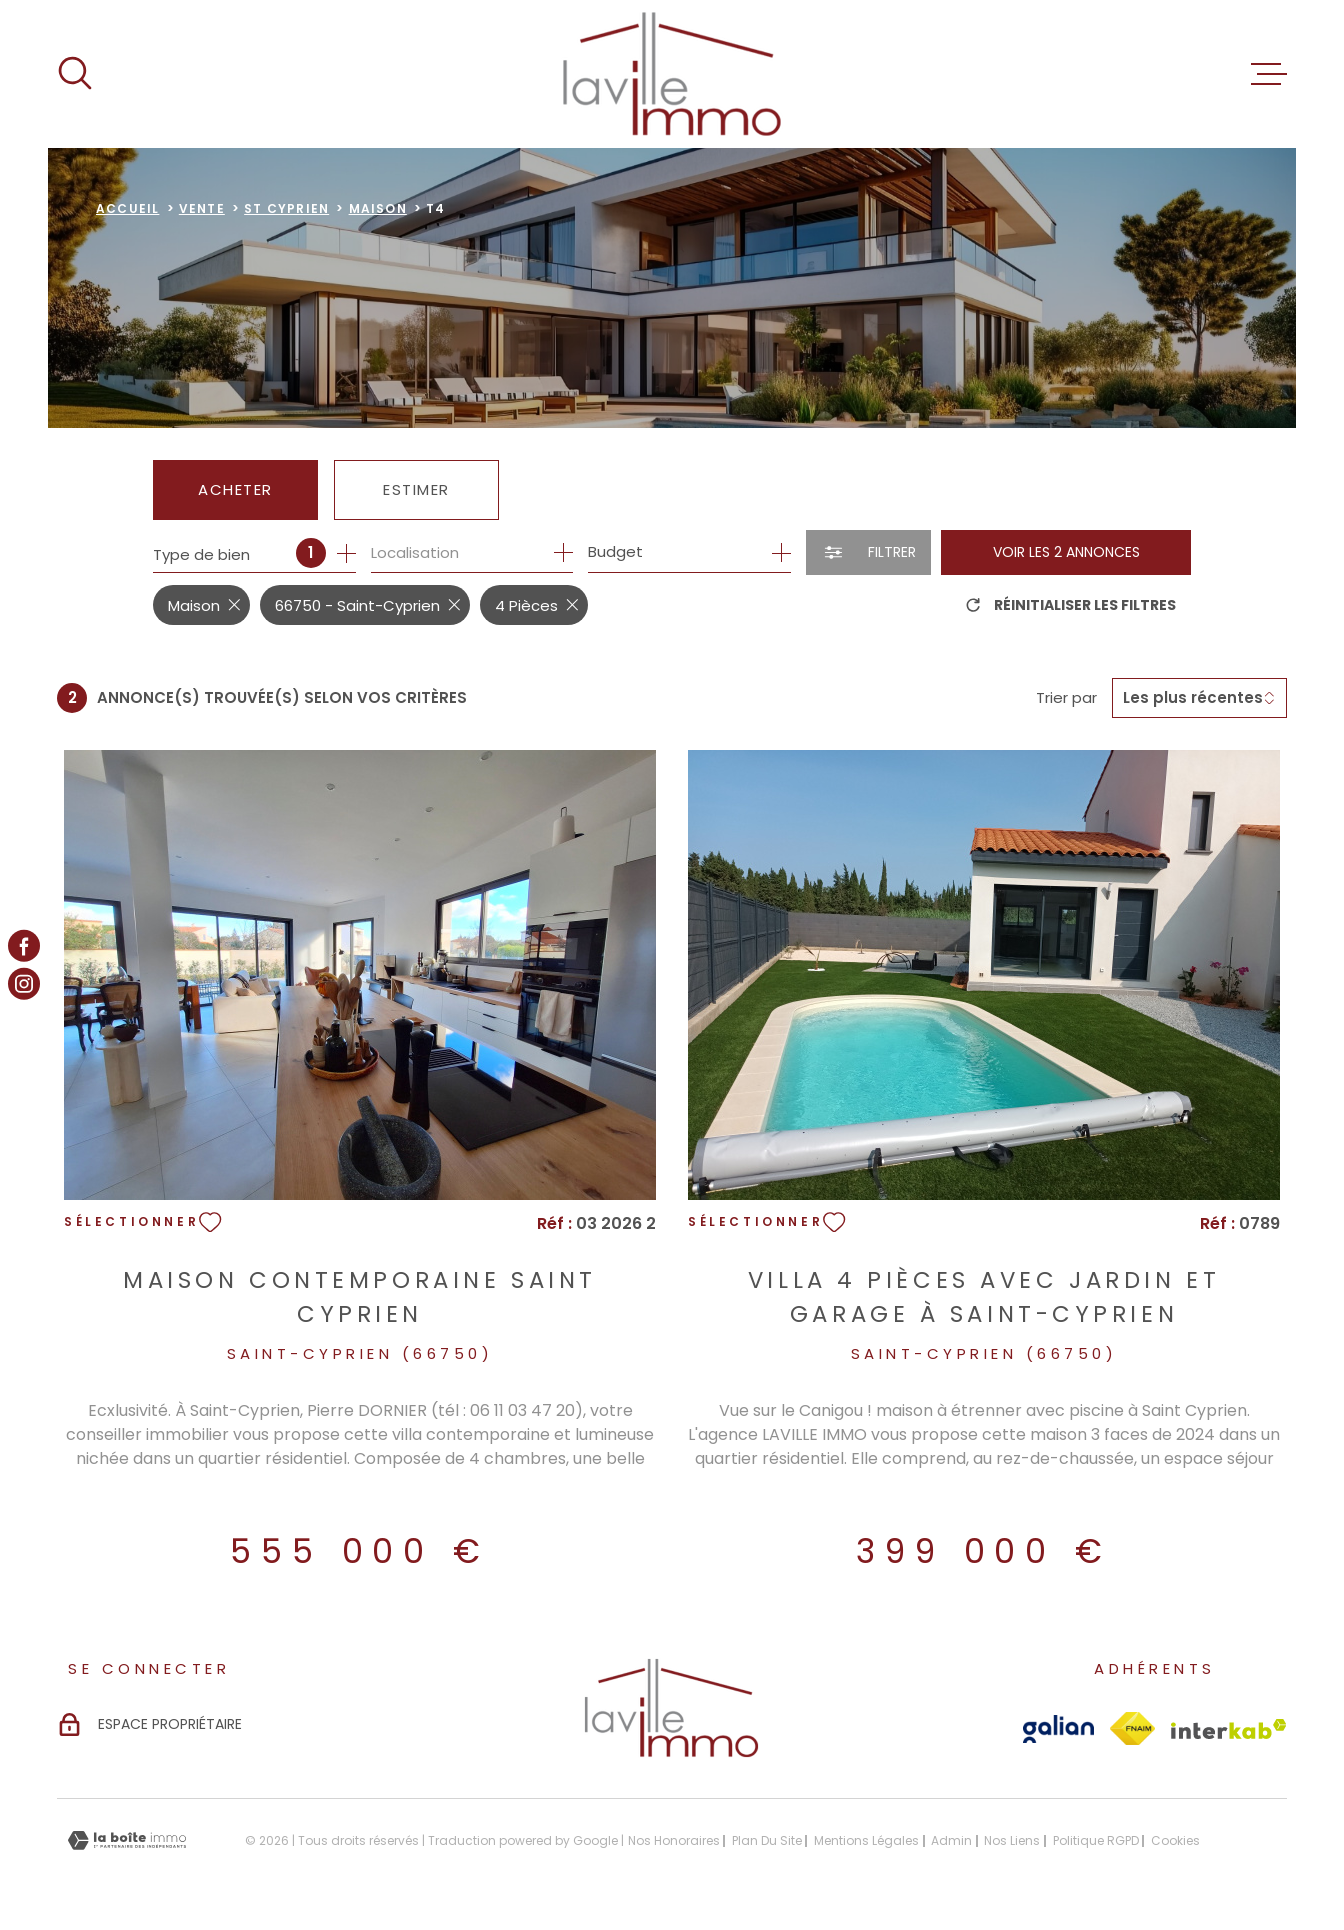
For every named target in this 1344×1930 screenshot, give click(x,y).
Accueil (127, 208)
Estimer (416, 489)
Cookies (1175, 1841)
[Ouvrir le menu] (1269, 74)
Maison (378, 208)
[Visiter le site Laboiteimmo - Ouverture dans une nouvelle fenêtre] (127, 1840)
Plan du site (767, 1840)
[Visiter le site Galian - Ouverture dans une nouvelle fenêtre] (1058, 1729)
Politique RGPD (1096, 1840)
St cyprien (286, 208)
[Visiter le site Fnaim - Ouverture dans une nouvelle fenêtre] (1132, 1728)
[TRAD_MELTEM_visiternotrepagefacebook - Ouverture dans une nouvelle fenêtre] (24, 946)
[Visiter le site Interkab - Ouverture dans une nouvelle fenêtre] (1229, 1729)
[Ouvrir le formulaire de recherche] (868, 552)
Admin (951, 1840)
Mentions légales (866, 1840)
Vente (202, 208)
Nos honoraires (674, 1840)
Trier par (1066, 698)
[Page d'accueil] (672, 74)
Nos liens (1012, 1840)
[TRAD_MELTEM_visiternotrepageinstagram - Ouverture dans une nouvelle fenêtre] (24, 984)
